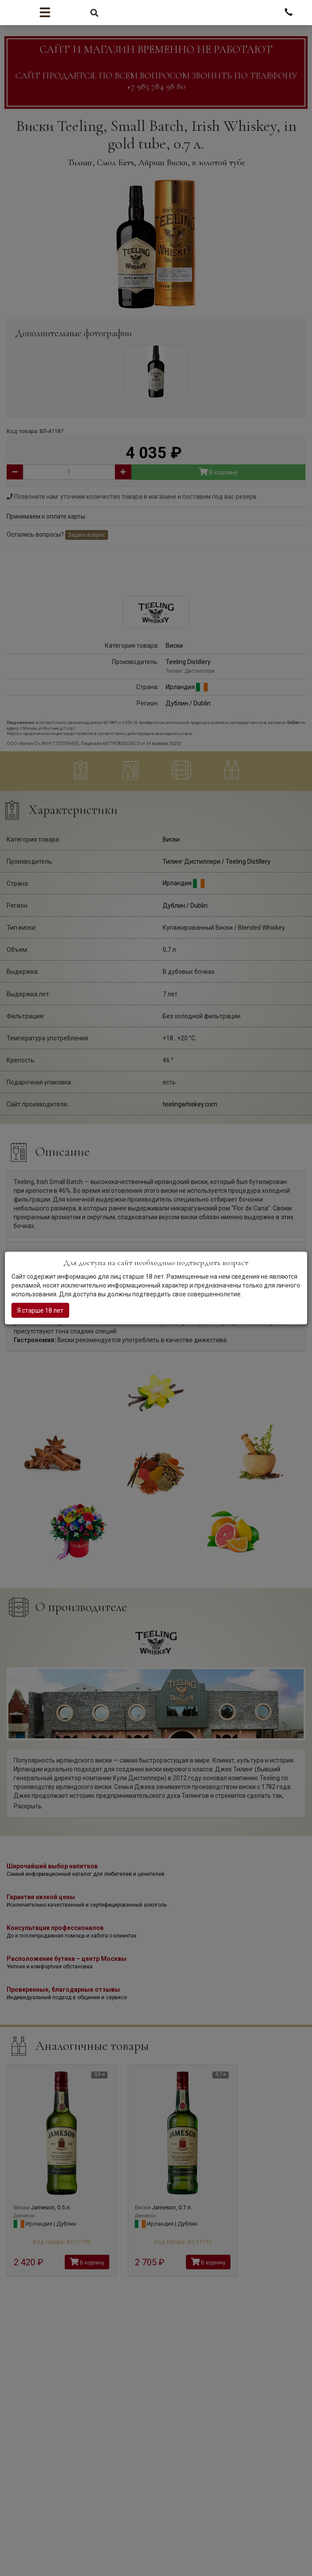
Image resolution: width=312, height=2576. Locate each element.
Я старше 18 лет (40, 1310)
